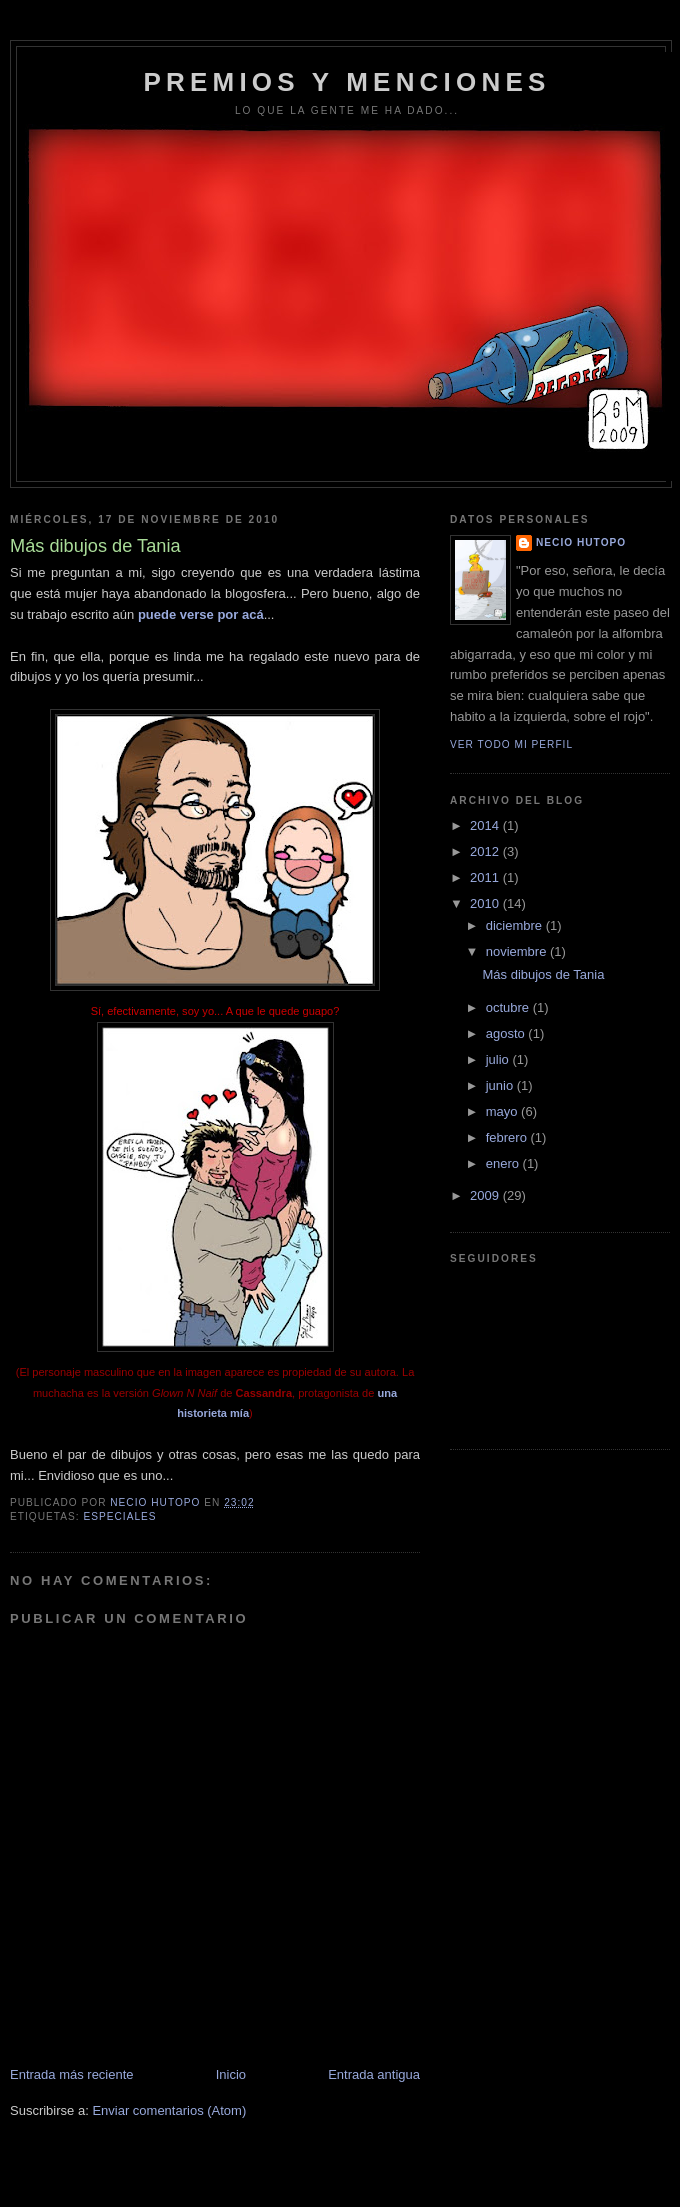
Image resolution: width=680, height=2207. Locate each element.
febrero (508, 1137)
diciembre (516, 925)
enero (504, 1163)
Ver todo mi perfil (511, 744)
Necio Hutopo (581, 542)
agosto (507, 1033)
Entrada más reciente (72, 2074)
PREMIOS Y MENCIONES (346, 82)
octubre (509, 1007)
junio (501, 1085)
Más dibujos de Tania (543, 974)
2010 (486, 903)
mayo (503, 1111)
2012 (486, 851)
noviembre (518, 951)
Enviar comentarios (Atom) (169, 2110)
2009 (486, 1195)
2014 (486, 825)
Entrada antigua (374, 2074)
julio (499, 1059)
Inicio (231, 2074)
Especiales (119, 1516)
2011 (486, 877)
